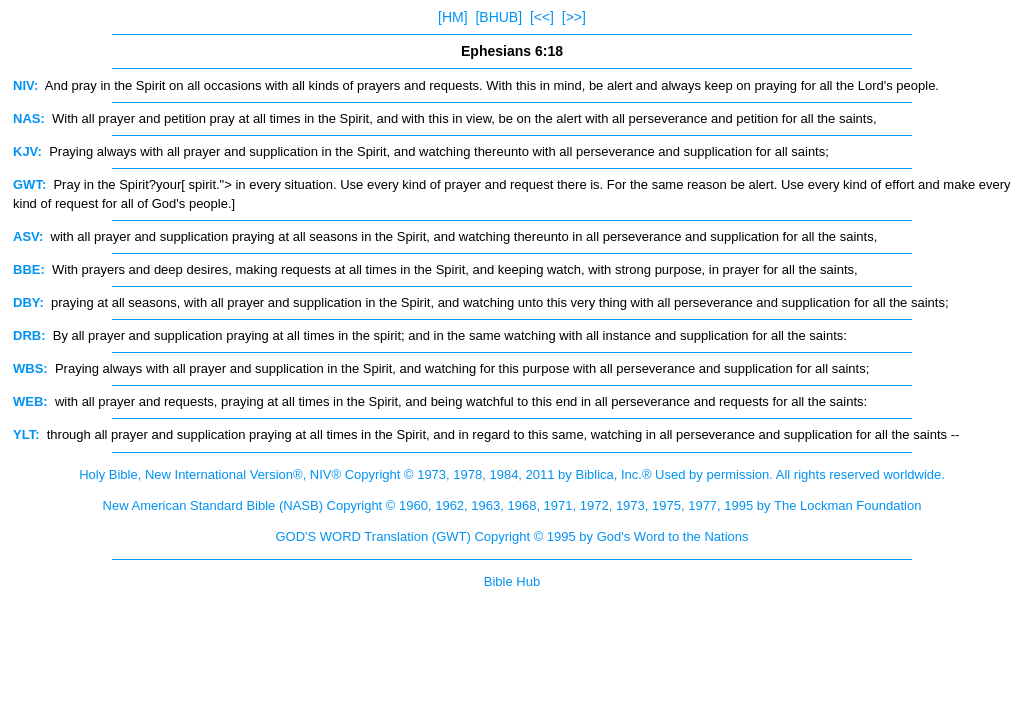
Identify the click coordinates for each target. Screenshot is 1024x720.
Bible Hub (512, 581)
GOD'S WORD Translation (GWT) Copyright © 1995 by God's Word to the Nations (511, 536)
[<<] (542, 17)
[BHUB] (498, 17)
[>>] (574, 17)
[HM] (453, 17)
